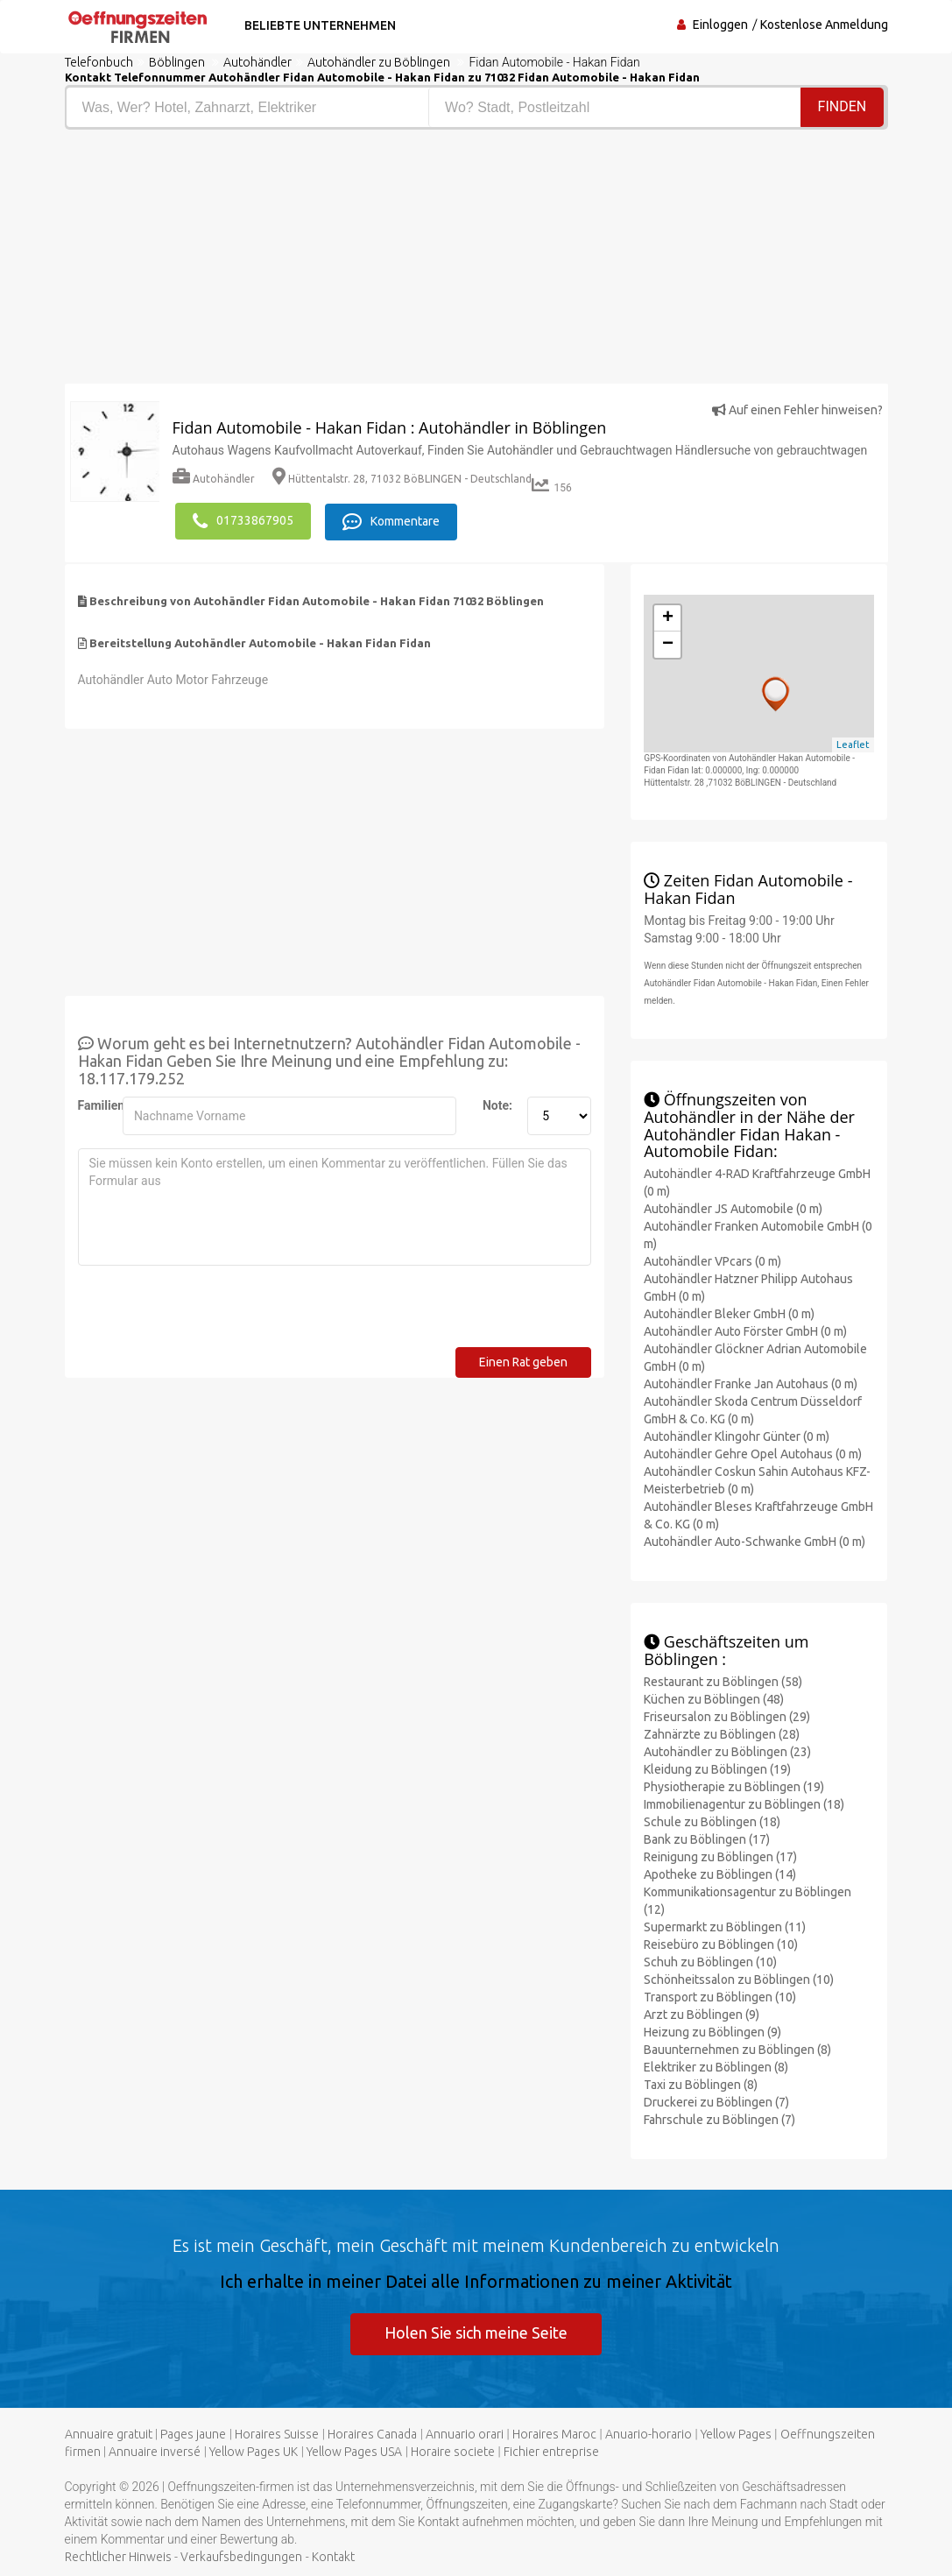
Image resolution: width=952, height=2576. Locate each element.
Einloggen (720, 25)
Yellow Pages (736, 2434)
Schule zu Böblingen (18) (712, 1820)
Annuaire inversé (155, 2452)
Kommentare (392, 520)
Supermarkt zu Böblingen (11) (725, 1925)
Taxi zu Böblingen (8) (701, 2083)
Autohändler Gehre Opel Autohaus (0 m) (753, 1453)
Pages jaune (193, 2434)
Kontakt (333, 2557)
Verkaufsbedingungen (241, 2557)
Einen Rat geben (523, 1360)
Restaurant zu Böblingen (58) (723, 1680)
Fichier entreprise (551, 2452)
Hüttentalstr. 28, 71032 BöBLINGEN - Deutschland (402, 478)
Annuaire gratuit (108, 2434)
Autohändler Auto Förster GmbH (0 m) (745, 1330)
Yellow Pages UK (253, 2452)
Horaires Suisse (277, 2434)
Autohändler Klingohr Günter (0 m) (736, 1436)
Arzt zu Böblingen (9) (701, 2013)
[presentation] (211, 1311)
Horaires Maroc (554, 2434)
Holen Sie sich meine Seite (476, 2331)
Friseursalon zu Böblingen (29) (727, 1715)
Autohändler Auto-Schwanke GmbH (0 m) (754, 1541)
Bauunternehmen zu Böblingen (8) (737, 2048)
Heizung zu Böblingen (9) (712, 2030)
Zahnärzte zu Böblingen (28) (722, 1733)
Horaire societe (453, 2452)
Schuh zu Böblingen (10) (710, 1960)
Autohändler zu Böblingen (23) (727, 1750)
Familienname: (93, 1104)
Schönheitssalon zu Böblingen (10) (739, 1978)
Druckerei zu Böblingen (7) (716, 2100)
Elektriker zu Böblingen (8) (716, 2065)
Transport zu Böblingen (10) (720, 1995)
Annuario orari (465, 2434)
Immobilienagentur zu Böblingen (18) (744, 1803)
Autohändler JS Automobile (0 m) (733, 1208)
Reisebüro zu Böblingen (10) (721, 1943)
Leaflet (853, 743)
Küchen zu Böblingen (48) (714, 1697)
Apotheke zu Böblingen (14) (720, 1873)
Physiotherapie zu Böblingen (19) (734, 1785)
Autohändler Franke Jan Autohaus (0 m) (750, 1383)
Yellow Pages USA (354, 2452)
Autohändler (214, 478)
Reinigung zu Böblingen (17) (720, 1855)
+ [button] (667, 616)
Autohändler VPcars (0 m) (712, 1260)
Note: (497, 1104)
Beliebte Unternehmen (317, 25)
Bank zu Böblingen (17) (707, 1838)
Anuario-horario (648, 2434)
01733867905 (243, 520)
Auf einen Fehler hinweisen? (797, 410)
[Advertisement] (264, 261)
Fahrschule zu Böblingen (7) (719, 2118)
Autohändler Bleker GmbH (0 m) (729, 1313)
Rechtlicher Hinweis (118, 2557)
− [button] (667, 643)
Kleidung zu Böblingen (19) (717, 1768)
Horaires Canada (372, 2434)
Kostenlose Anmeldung (824, 25)
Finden (842, 106)
